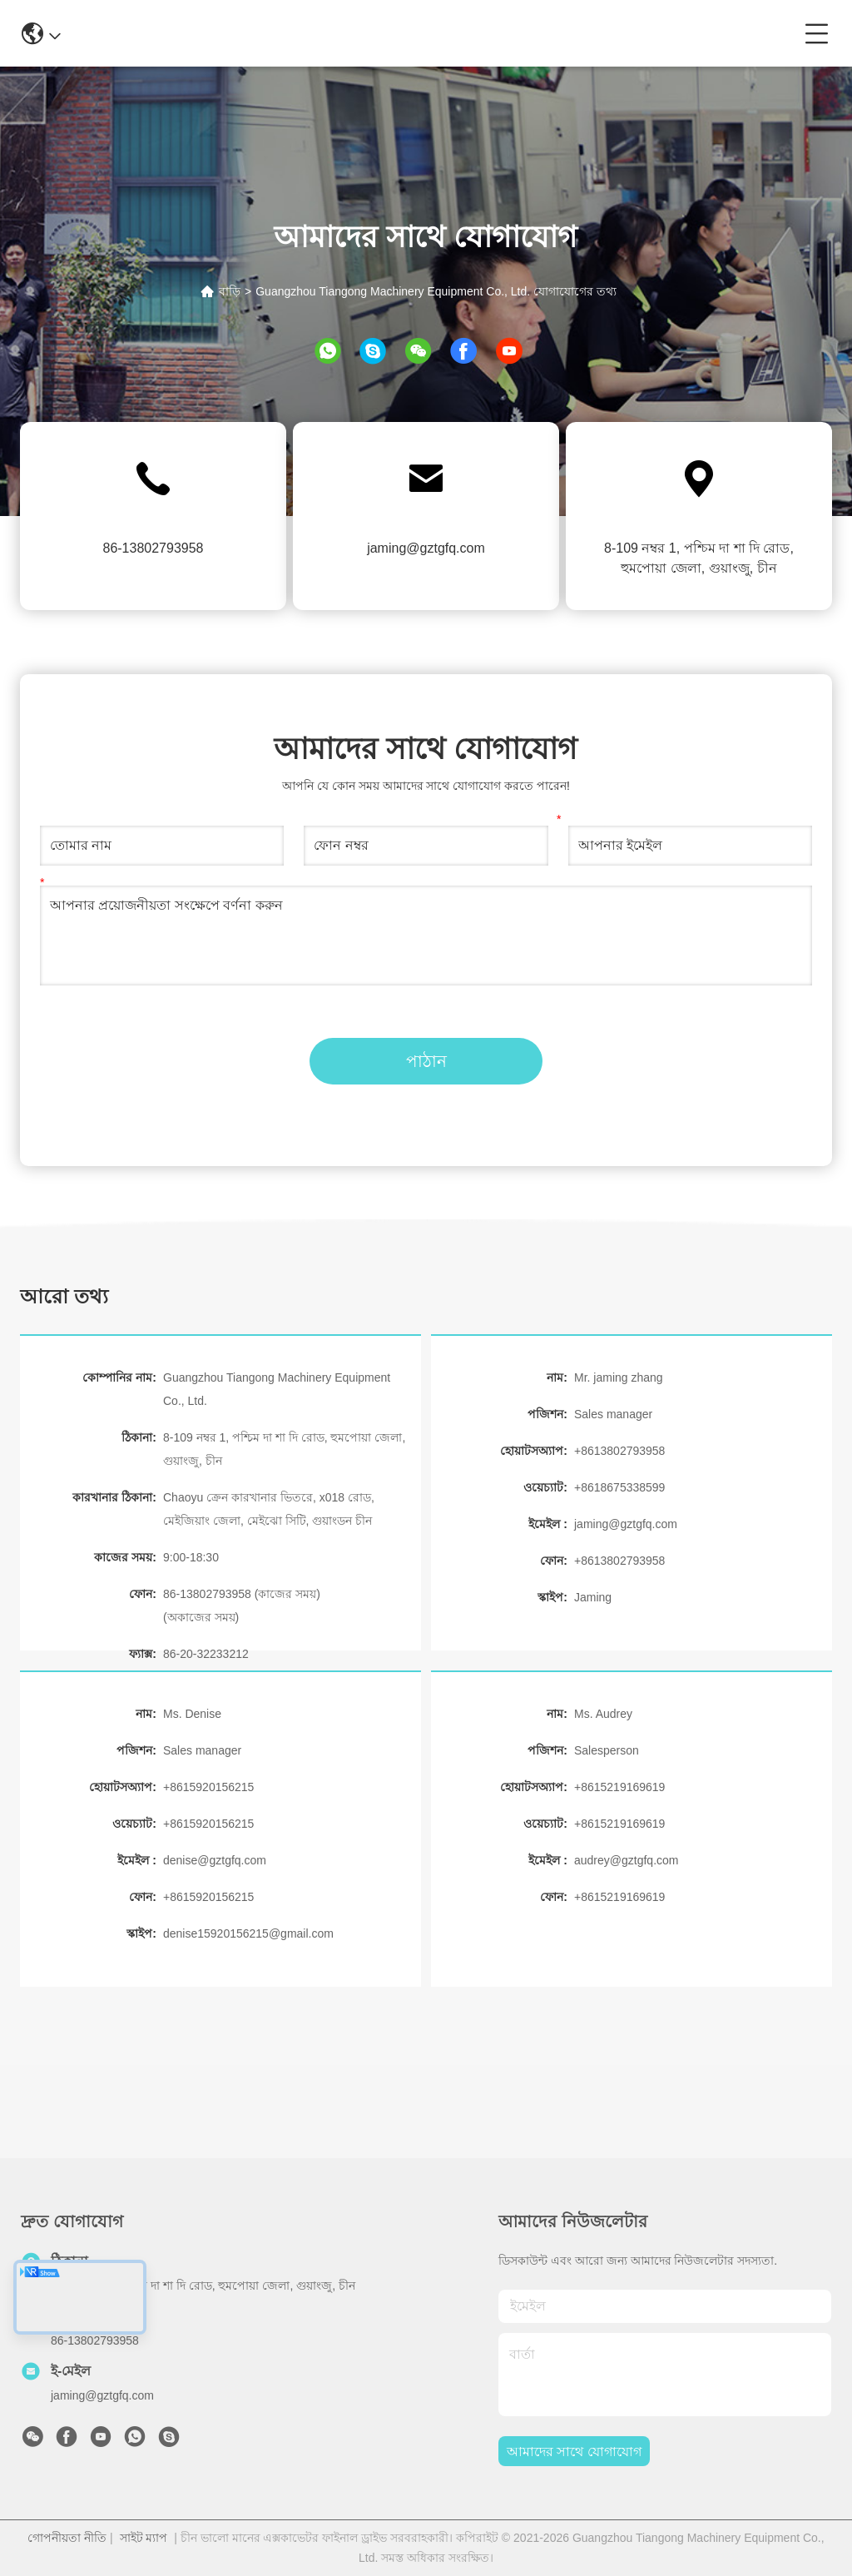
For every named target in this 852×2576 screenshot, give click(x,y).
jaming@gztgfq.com (426, 548)
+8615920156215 (208, 1787)
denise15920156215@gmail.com (248, 1933)
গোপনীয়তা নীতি (66, 2537)
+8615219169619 (619, 1787)
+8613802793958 (619, 1450)
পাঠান (426, 1061)
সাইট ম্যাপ (144, 2537)
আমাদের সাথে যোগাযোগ (574, 2451)
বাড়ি (229, 291)
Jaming (593, 1597)
